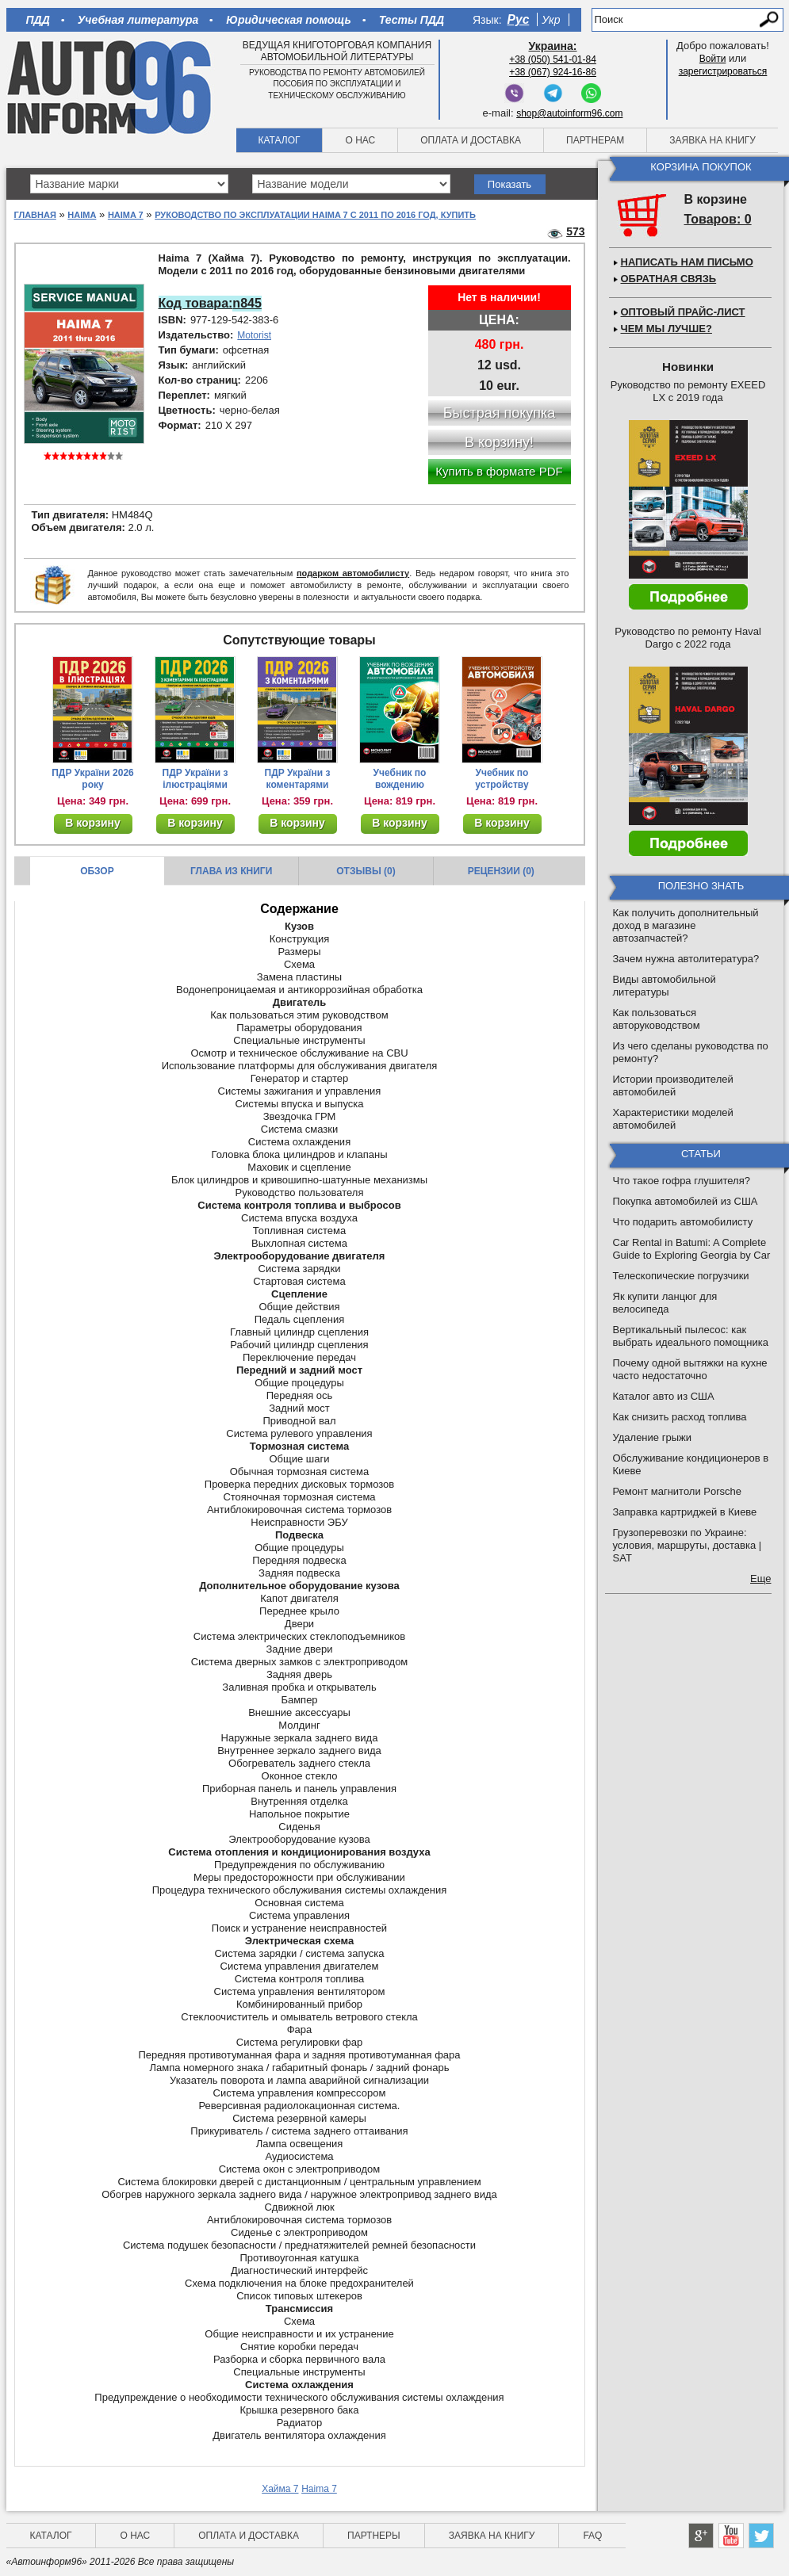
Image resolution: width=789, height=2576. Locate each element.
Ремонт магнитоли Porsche (677, 1491)
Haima (81, 215)
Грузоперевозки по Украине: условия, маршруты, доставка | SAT (687, 1545)
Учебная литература (138, 19)
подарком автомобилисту (353, 573)
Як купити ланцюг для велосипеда (665, 1302)
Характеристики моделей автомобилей (673, 1118)
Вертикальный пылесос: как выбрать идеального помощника (690, 1336)
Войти (712, 58)
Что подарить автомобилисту (683, 1222)
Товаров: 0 (718, 219)
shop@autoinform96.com (569, 113)
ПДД (38, 19)
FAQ (592, 2535)
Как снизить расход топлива (680, 1417)
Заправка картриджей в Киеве (685, 1512)
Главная (35, 215)
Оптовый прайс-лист (683, 312)
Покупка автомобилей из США (685, 1201)
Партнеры (373, 2535)
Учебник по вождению (400, 778)
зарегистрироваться (723, 71)
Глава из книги (231, 871)
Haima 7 (126, 215)
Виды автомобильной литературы (664, 985)
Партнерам (595, 140)
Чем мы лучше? (666, 328)
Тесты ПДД (411, 19)
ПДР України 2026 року (93, 778)
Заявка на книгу (712, 140)
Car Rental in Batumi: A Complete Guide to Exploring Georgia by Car (692, 1248)
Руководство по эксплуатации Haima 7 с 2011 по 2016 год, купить (315, 215)
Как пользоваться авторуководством (656, 1019)
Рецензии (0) (501, 871)
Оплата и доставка (470, 140)
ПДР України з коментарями (298, 778)
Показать (509, 184)
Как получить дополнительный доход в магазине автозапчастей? (686, 925)
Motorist (254, 335)
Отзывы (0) (365, 871)
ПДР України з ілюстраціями (195, 778)
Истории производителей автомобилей (673, 1085)
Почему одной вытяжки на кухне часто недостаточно (690, 1369)
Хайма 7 (280, 2488)
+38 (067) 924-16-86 (552, 72)
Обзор (97, 871)
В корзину (93, 822)
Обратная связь (669, 279)
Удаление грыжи (652, 1437)
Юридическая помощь (288, 19)
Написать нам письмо (687, 262)
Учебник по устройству (501, 778)
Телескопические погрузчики (681, 1276)
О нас (360, 140)
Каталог (280, 140)
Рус (518, 19)
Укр (551, 19)
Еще (760, 1578)
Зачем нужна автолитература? (686, 959)
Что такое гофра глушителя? (681, 1181)
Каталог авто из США (663, 1396)
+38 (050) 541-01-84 (552, 59)
